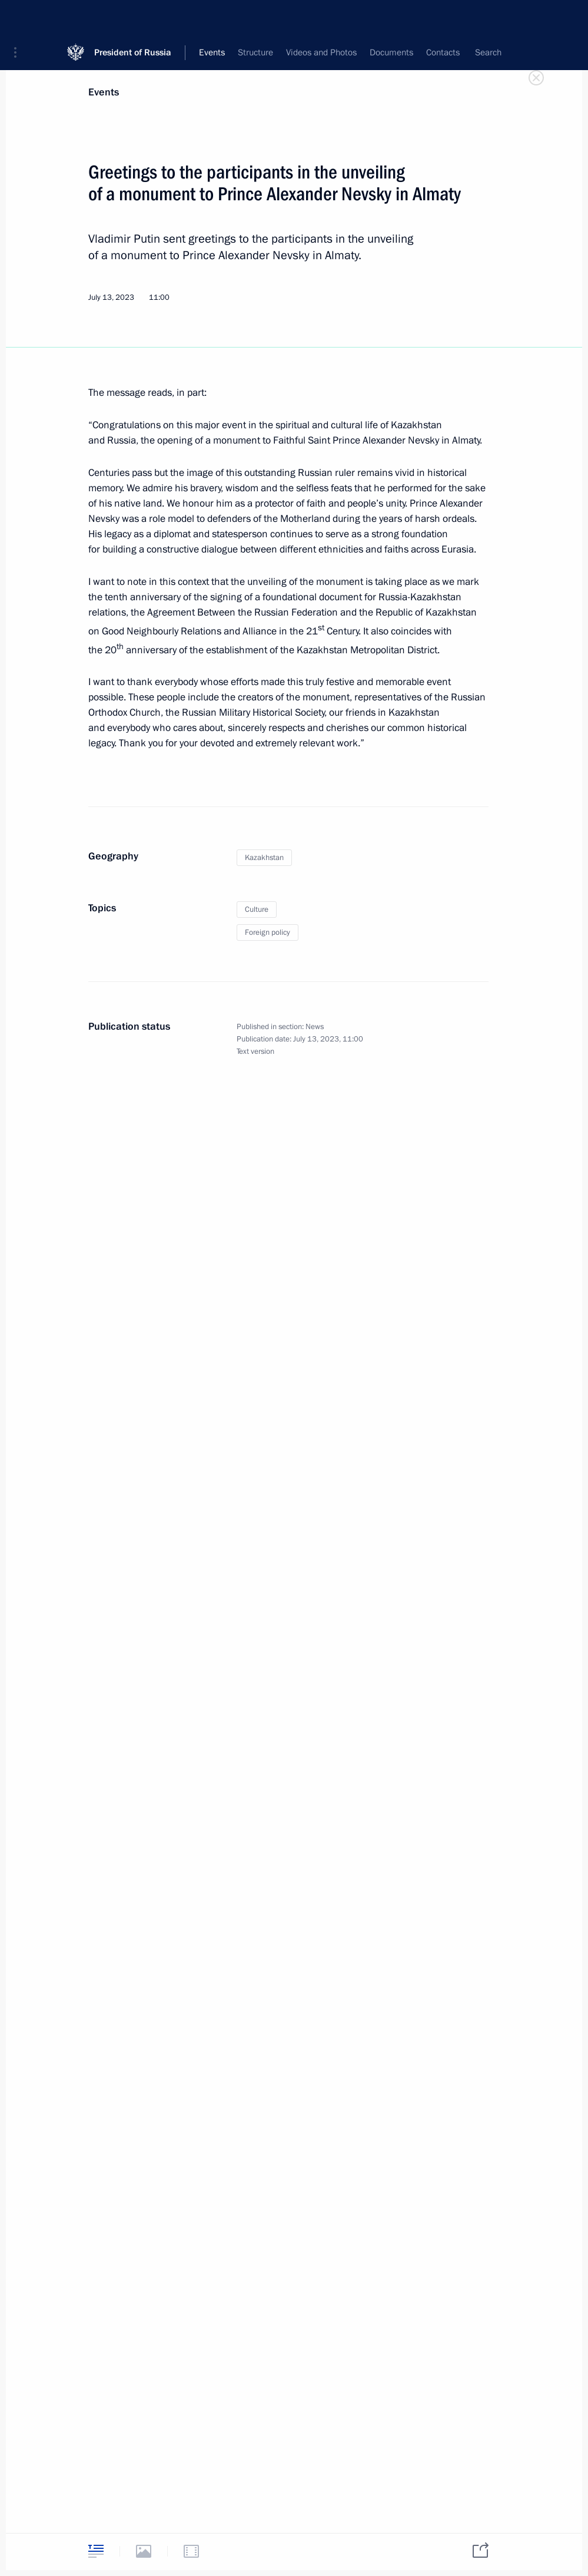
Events (103, 92)
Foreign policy (267, 932)
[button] (19, 17)
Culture (256, 909)
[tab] (95, 2551)
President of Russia (132, 17)
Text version (255, 1051)
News (314, 1026)
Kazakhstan (264, 857)
